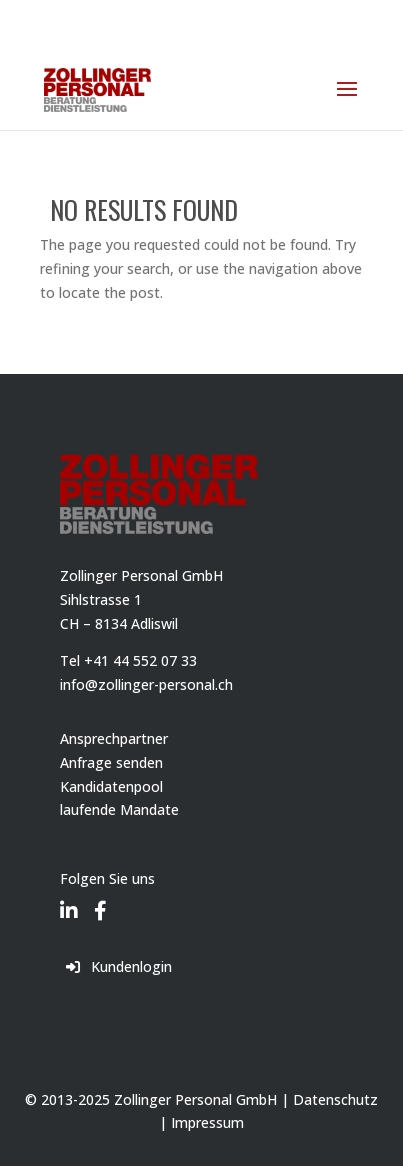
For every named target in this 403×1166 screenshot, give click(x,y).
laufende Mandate (119, 809)
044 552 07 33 (112, 15)
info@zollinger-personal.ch (146, 684)
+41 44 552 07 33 (140, 660)
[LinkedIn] (69, 897)
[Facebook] (100, 897)
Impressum (207, 1122)
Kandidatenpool (111, 786)
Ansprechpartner (114, 738)
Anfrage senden (111, 762)
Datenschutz (335, 1099)
